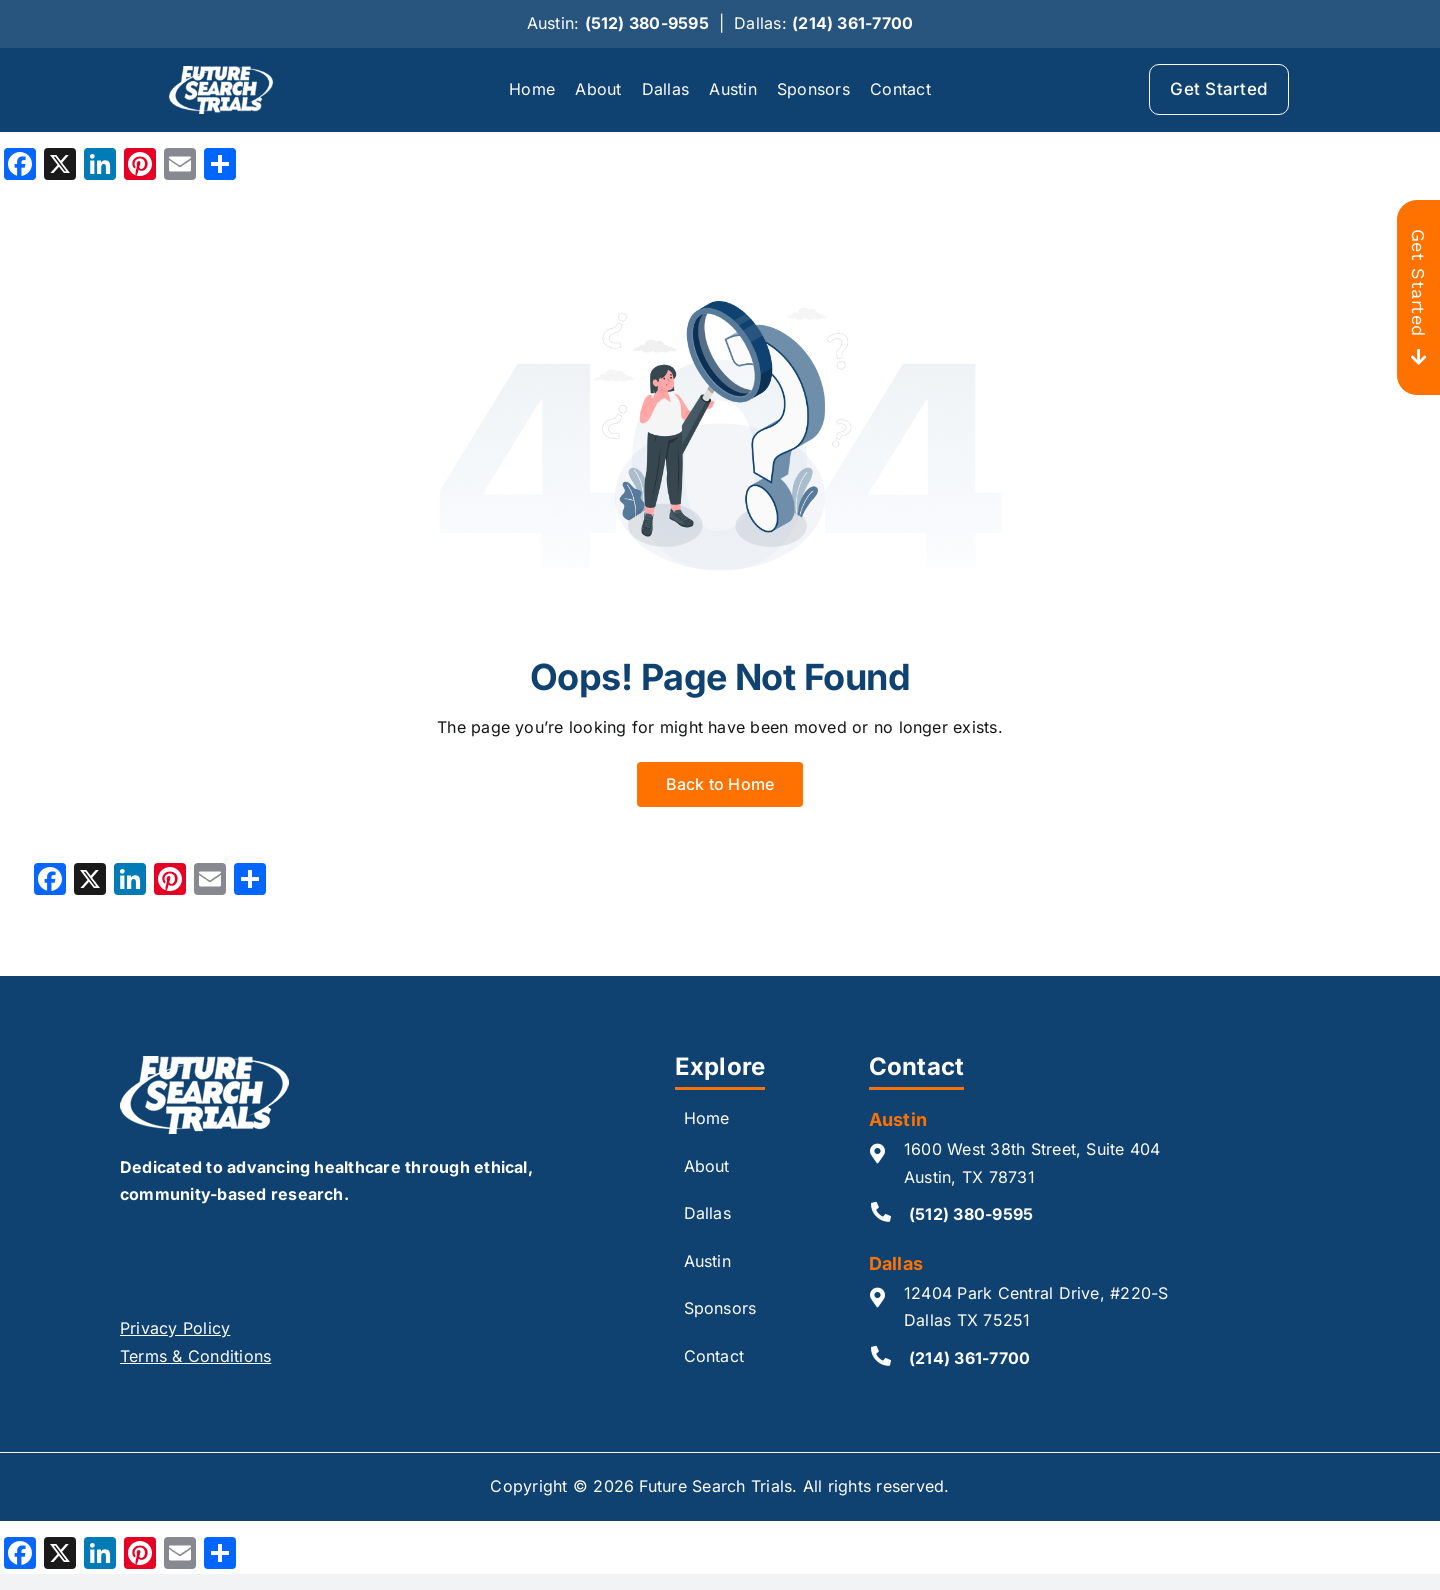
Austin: (618, 23)
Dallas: (823, 23)
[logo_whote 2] (221, 74)
